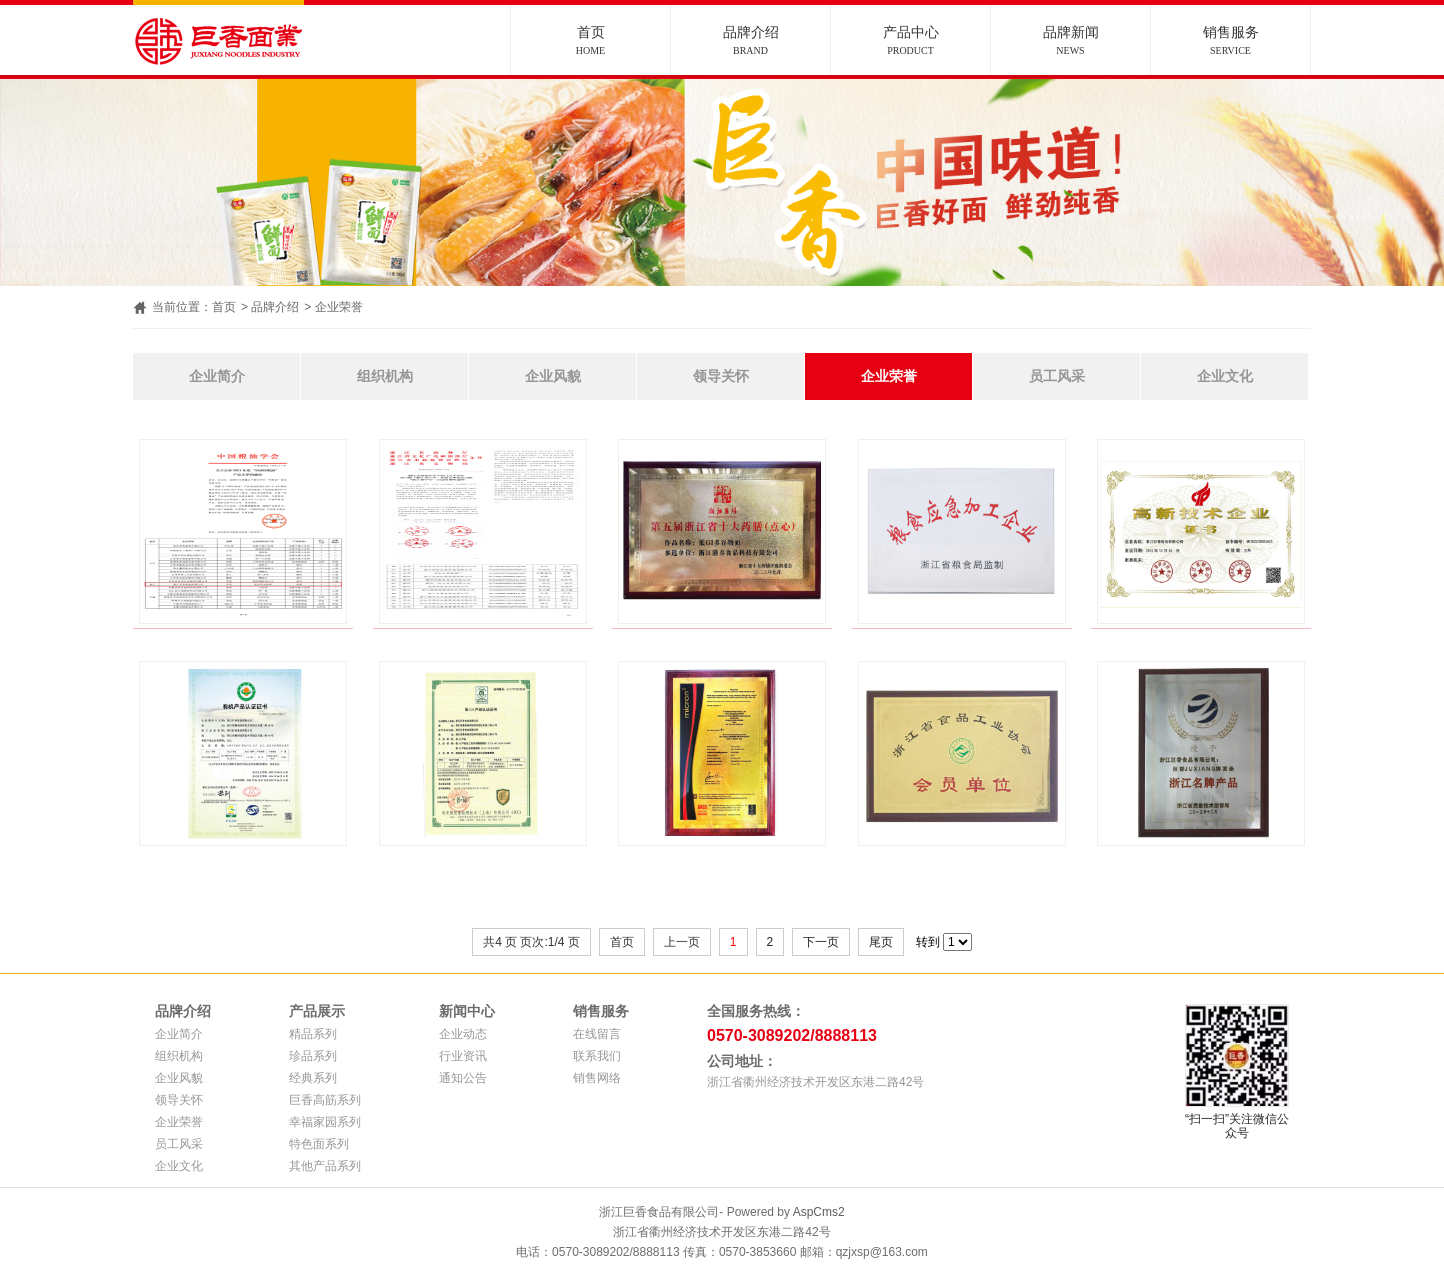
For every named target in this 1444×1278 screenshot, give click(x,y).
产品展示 (317, 1011)
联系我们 (597, 1056)
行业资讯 (463, 1056)
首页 (590, 40)
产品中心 (910, 40)
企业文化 (1225, 376)
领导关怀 (721, 376)
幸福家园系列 (325, 1122)
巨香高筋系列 (325, 1100)
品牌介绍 (750, 40)
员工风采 (1057, 376)
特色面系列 (319, 1144)
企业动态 (463, 1034)
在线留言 (597, 1034)
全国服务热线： (756, 1011)
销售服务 (1230, 40)
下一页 (821, 942)
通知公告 (463, 1078)
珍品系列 (313, 1056)
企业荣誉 (339, 307)
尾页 (881, 942)
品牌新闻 (1070, 40)
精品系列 (313, 1034)
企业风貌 (553, 376)
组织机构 (385, 376)
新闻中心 (467, 1011)
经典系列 (313, 1078)
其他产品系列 (325, 1166)
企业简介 (217, 376)
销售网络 (597, 1078)
